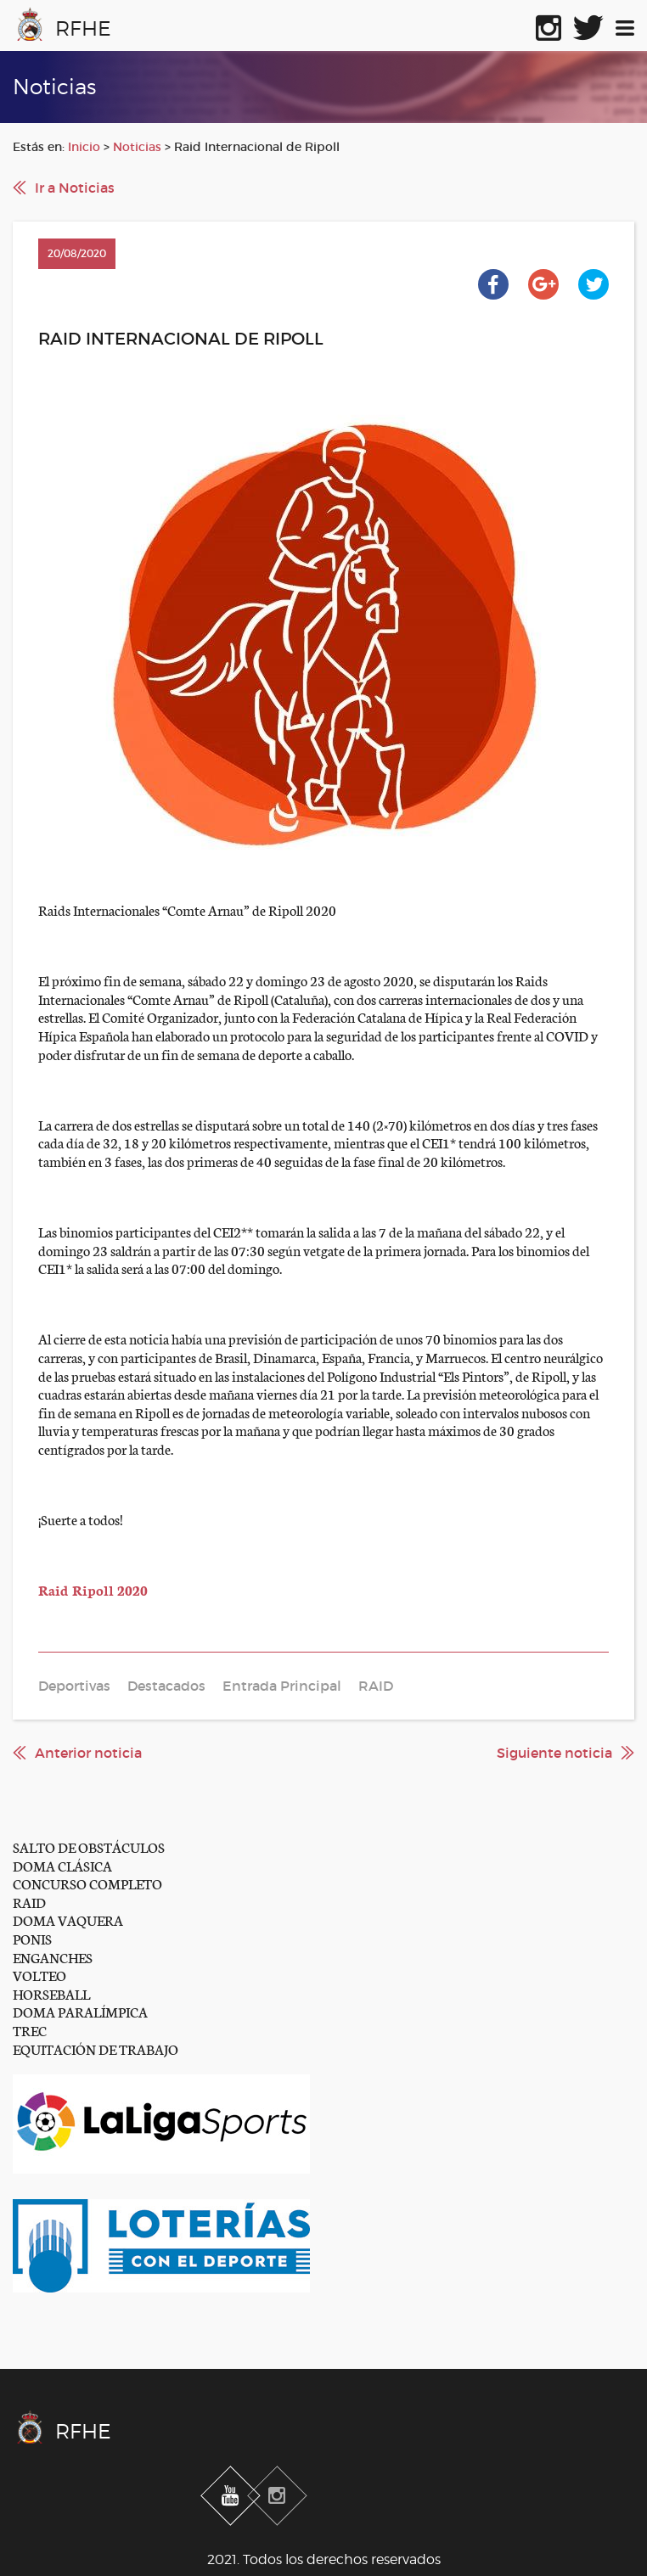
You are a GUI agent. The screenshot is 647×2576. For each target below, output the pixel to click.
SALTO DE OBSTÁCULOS (89, 1846)
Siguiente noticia (554, 1752)
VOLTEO (39, 1974)
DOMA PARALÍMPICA (80, 2011)
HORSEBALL (51, 1993)
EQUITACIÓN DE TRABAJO (95, 2048)
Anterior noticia (88, 1752)
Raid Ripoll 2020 (93, 1589)
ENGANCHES (53, 1957)
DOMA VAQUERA (68, 1919)
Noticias (137, 146)
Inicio (84, 146)
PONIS (32, 1938)
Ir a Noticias (75, 187)
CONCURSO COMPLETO (87, 1883)
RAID (29, 1901)
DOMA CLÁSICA (62, 1865)
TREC (30, 2030)
